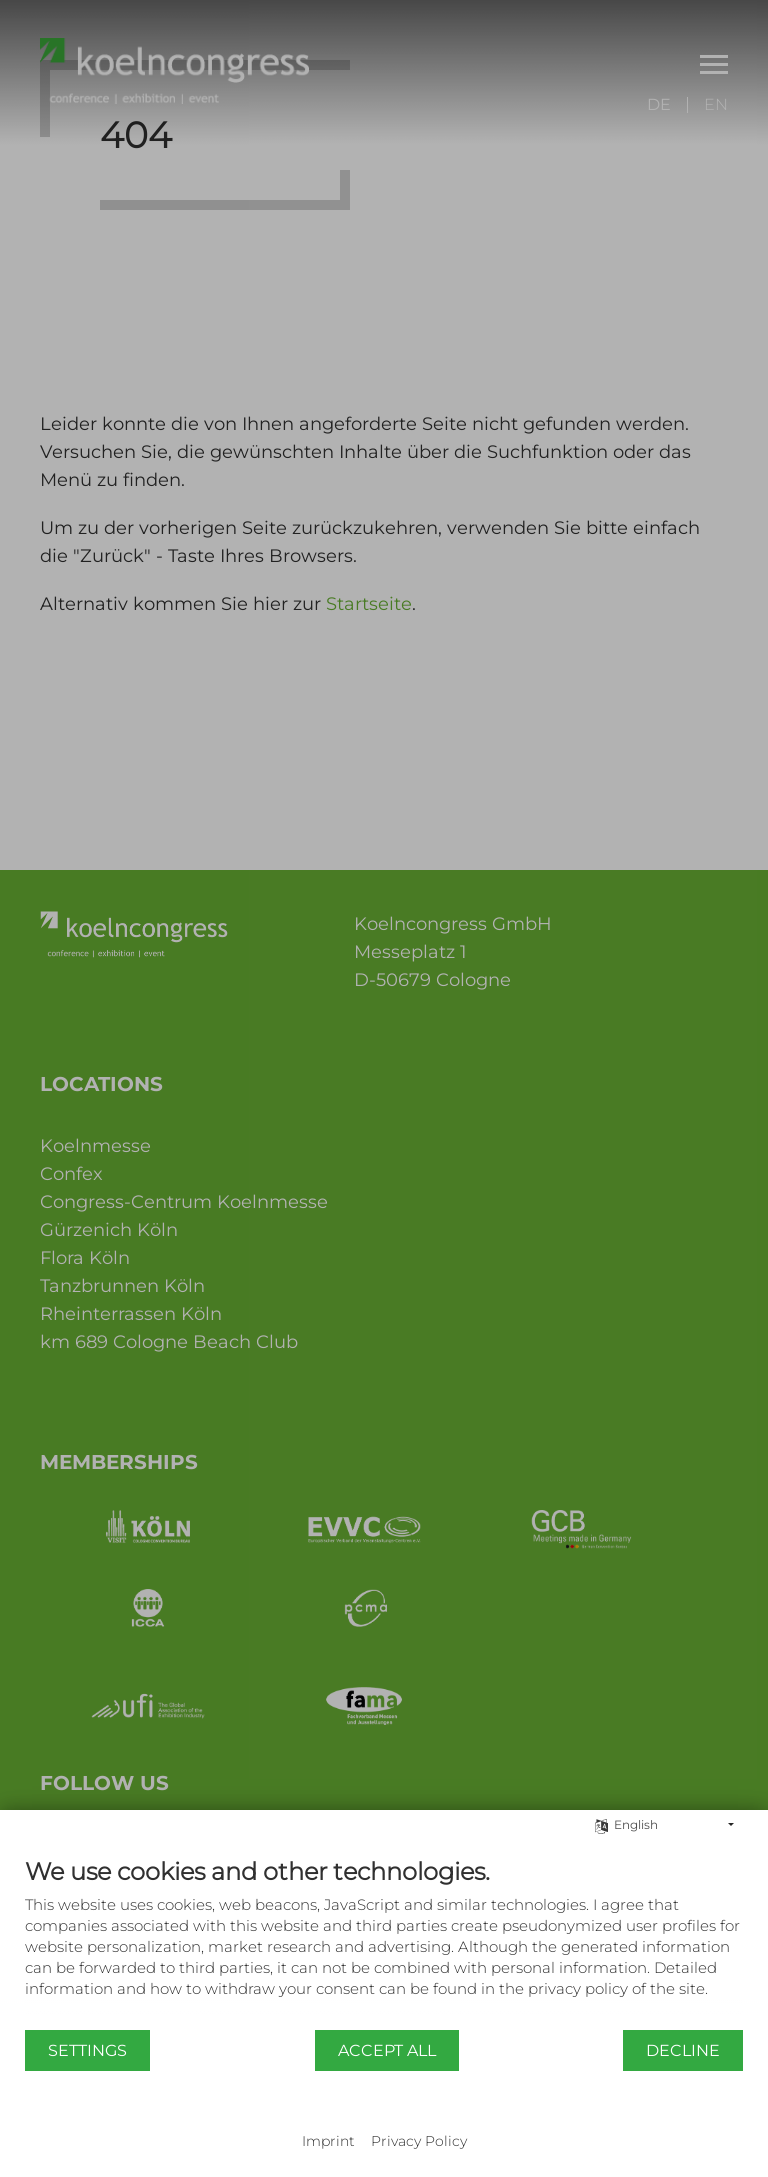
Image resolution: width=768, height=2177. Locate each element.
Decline (683, 2050)
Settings (87, 2050)
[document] (384, 1942)
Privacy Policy (419, 2141)
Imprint (328, 2141)
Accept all (387, 2050)
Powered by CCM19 (384, 2122)
